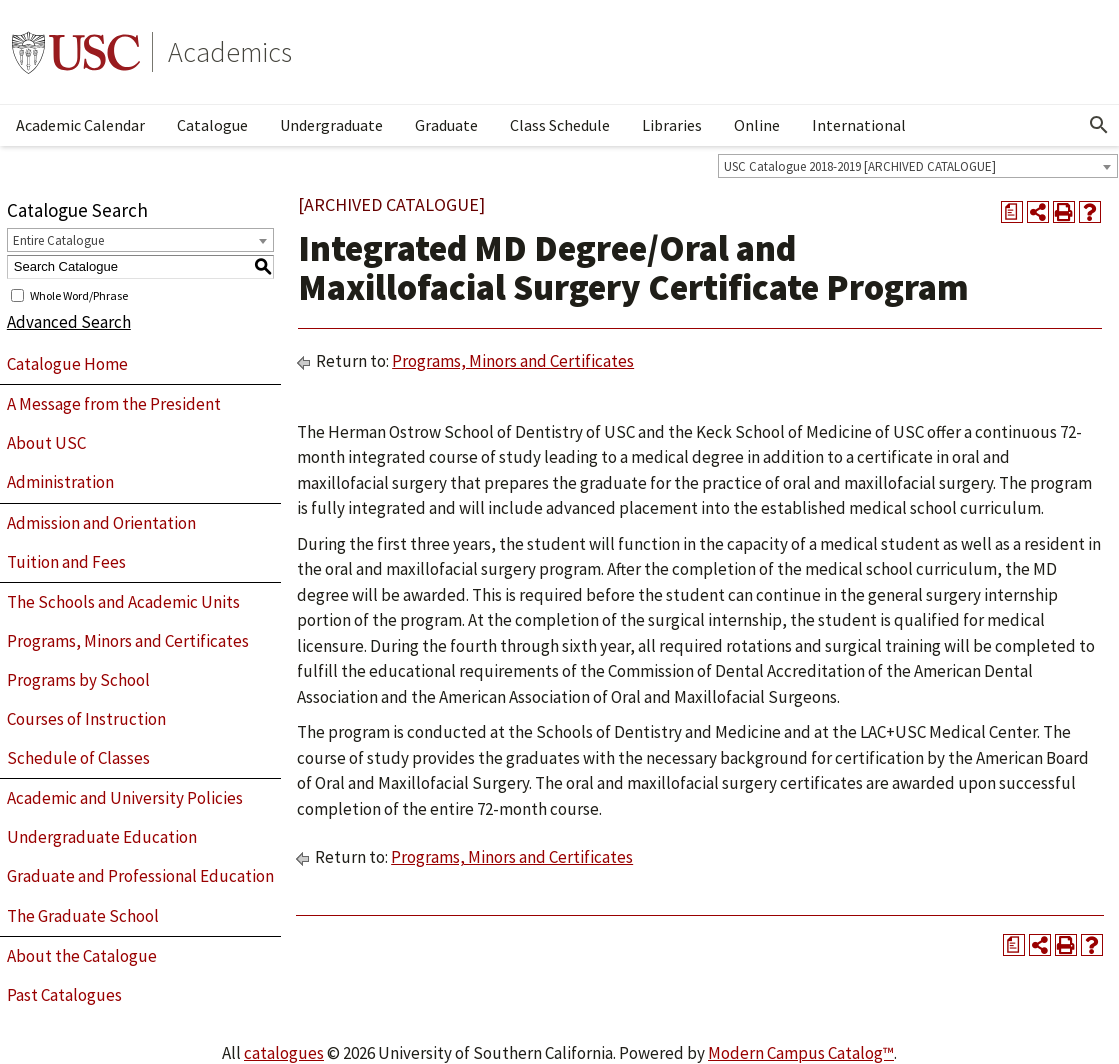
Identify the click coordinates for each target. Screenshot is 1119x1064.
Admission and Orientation (101, 523)
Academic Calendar (80, 125)
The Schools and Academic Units (123, 602)
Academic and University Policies (125, 798)
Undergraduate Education (102, 837)
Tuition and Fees (66, 562)
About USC (46, 443)
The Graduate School (83, 916)
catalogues (284, 1053)
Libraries (672, 125)
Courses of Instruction (86, 719)
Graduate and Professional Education (140, 876)
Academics (230, 52)
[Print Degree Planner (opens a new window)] (1012, 212)
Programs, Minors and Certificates (128, 641)
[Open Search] (1099, 125)
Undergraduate (331, 125)
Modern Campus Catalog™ (801, 1053)
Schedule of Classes (78, 758)
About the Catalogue (82, 956)
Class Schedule (560, 125)
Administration (60, 482)
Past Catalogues (64, 995)
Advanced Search (69, 322)
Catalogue (212, 125)
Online (757, 125)
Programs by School (78, 680)
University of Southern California (76, 52)
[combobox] (918, 166)
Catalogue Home (67, 364)
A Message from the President (114, 404)
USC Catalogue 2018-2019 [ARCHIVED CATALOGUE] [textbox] (860, 166)
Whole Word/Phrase (79, 294)
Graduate (446, 125)
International (859, 125)
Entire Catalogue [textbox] (58, 240)
